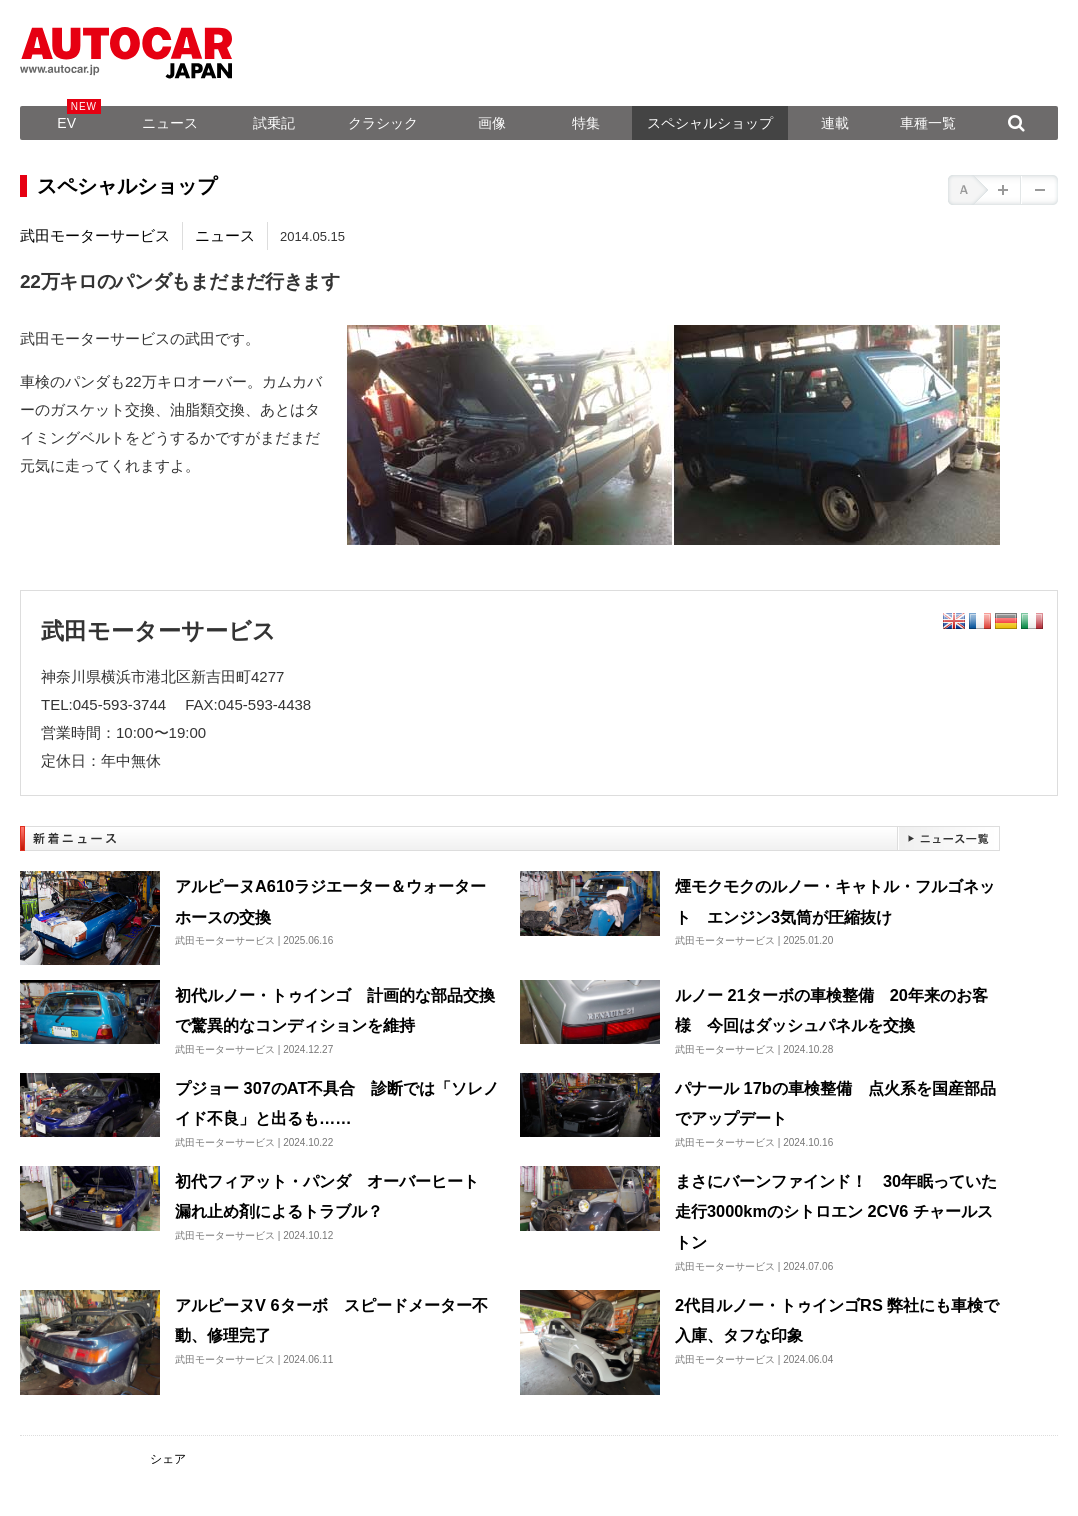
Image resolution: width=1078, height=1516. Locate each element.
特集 (586, 123)
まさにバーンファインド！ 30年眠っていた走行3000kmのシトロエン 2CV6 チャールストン (836, 1211)
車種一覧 (928, 123)
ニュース (170, 123)
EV (66, 123)
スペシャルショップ (710, 123)
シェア (168, 1459)
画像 (492, 123)
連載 (835, 123)
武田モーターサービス (95, 235)
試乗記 (274, 123)
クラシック (383, 123)
